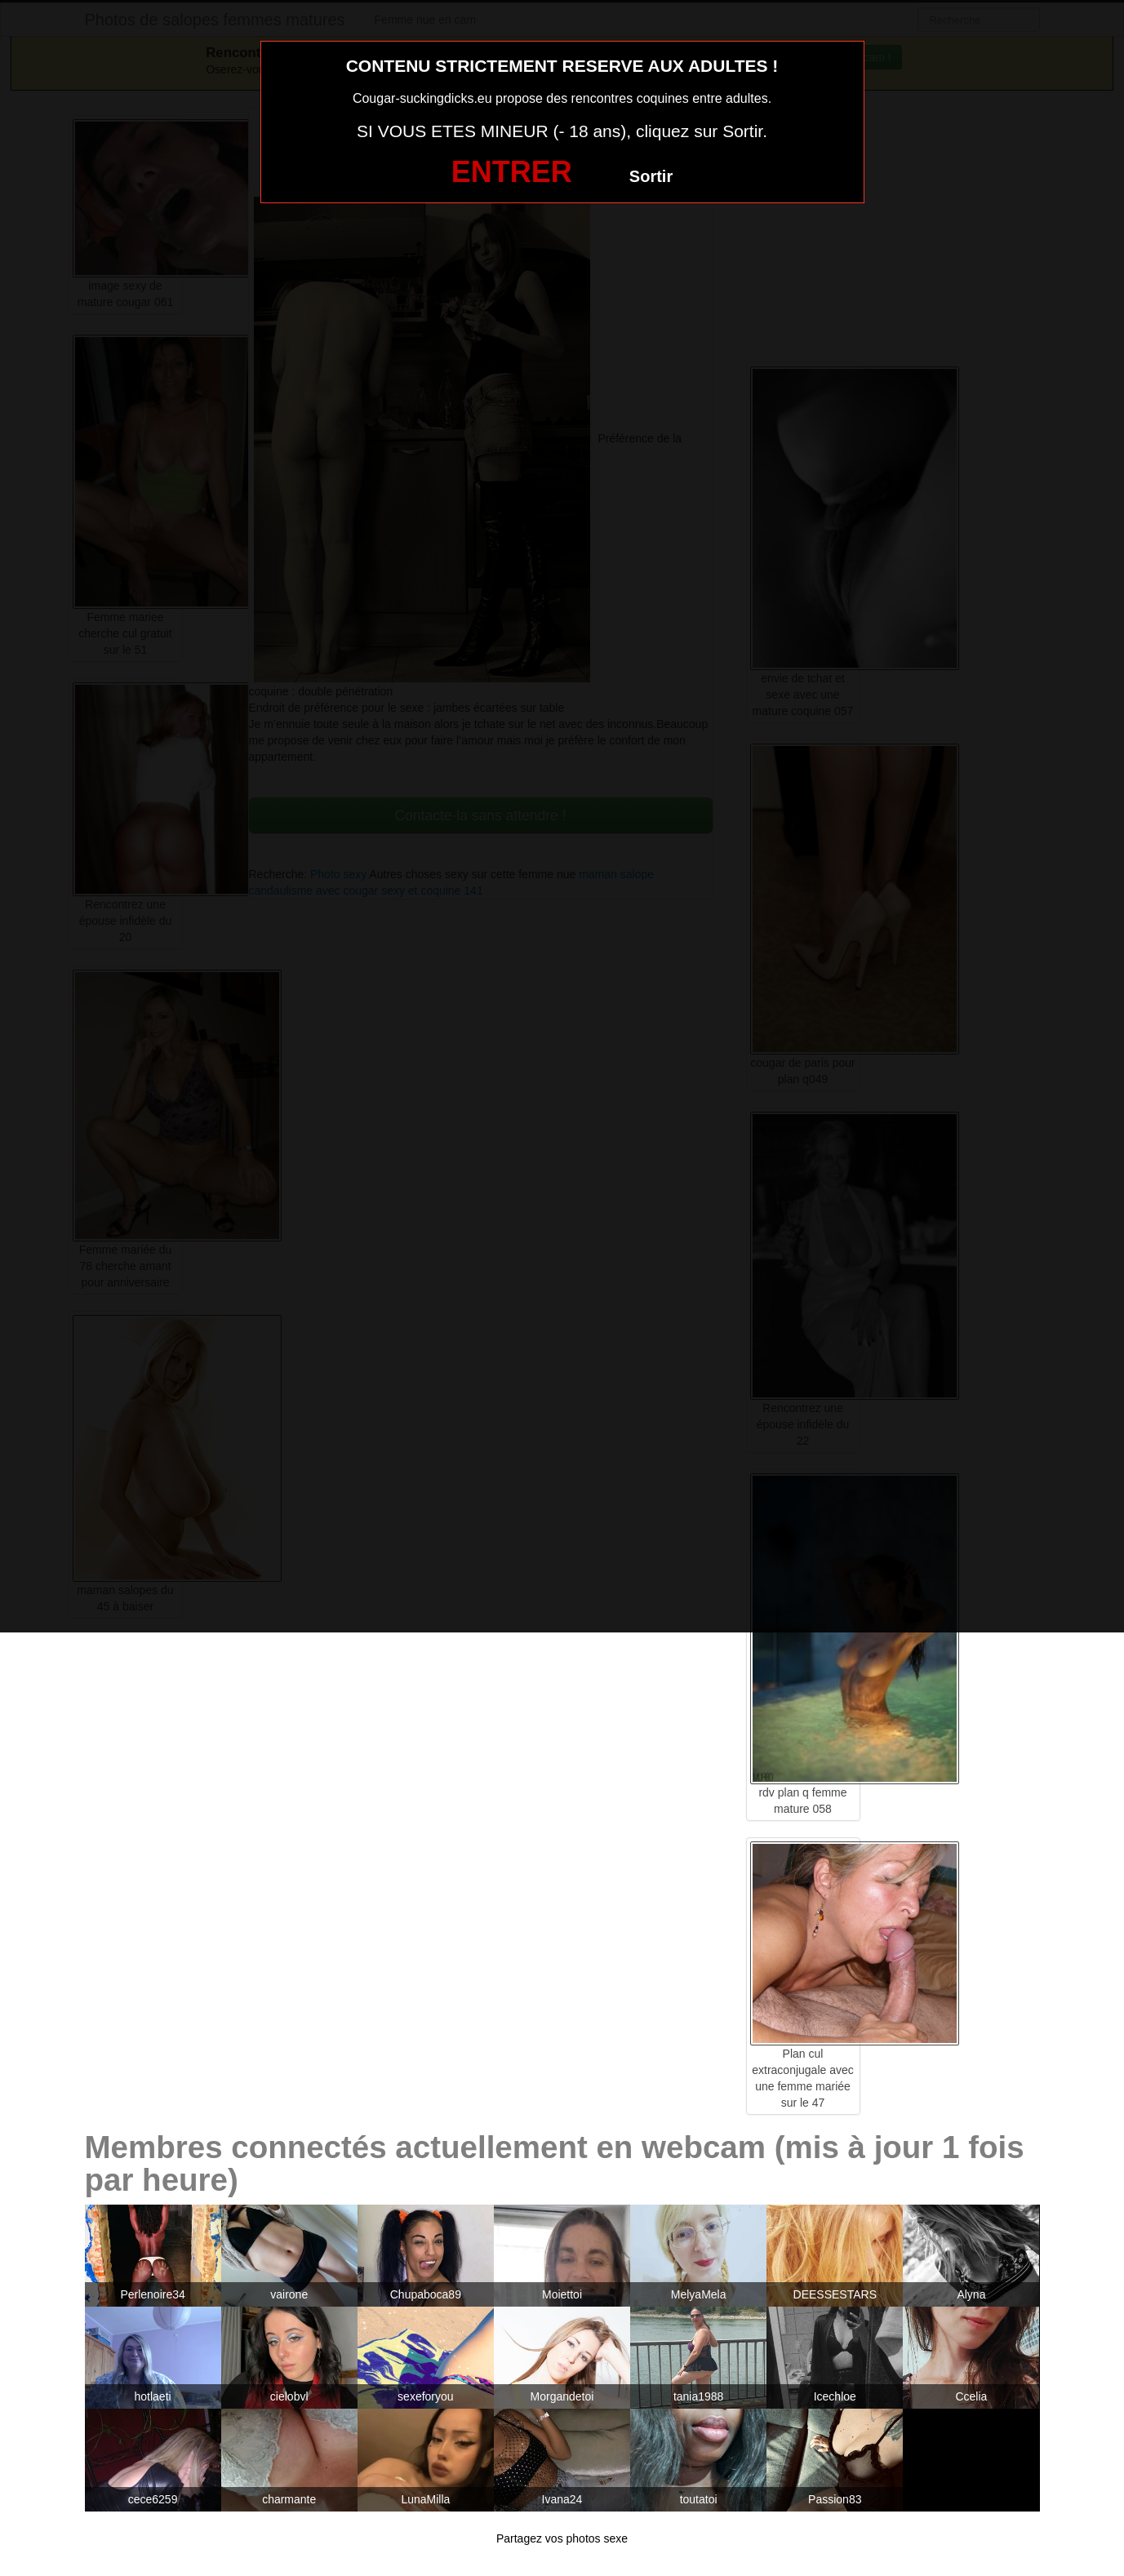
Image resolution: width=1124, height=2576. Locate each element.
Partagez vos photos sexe (562, 2538)
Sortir (651, 176)
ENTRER (511, 172)
